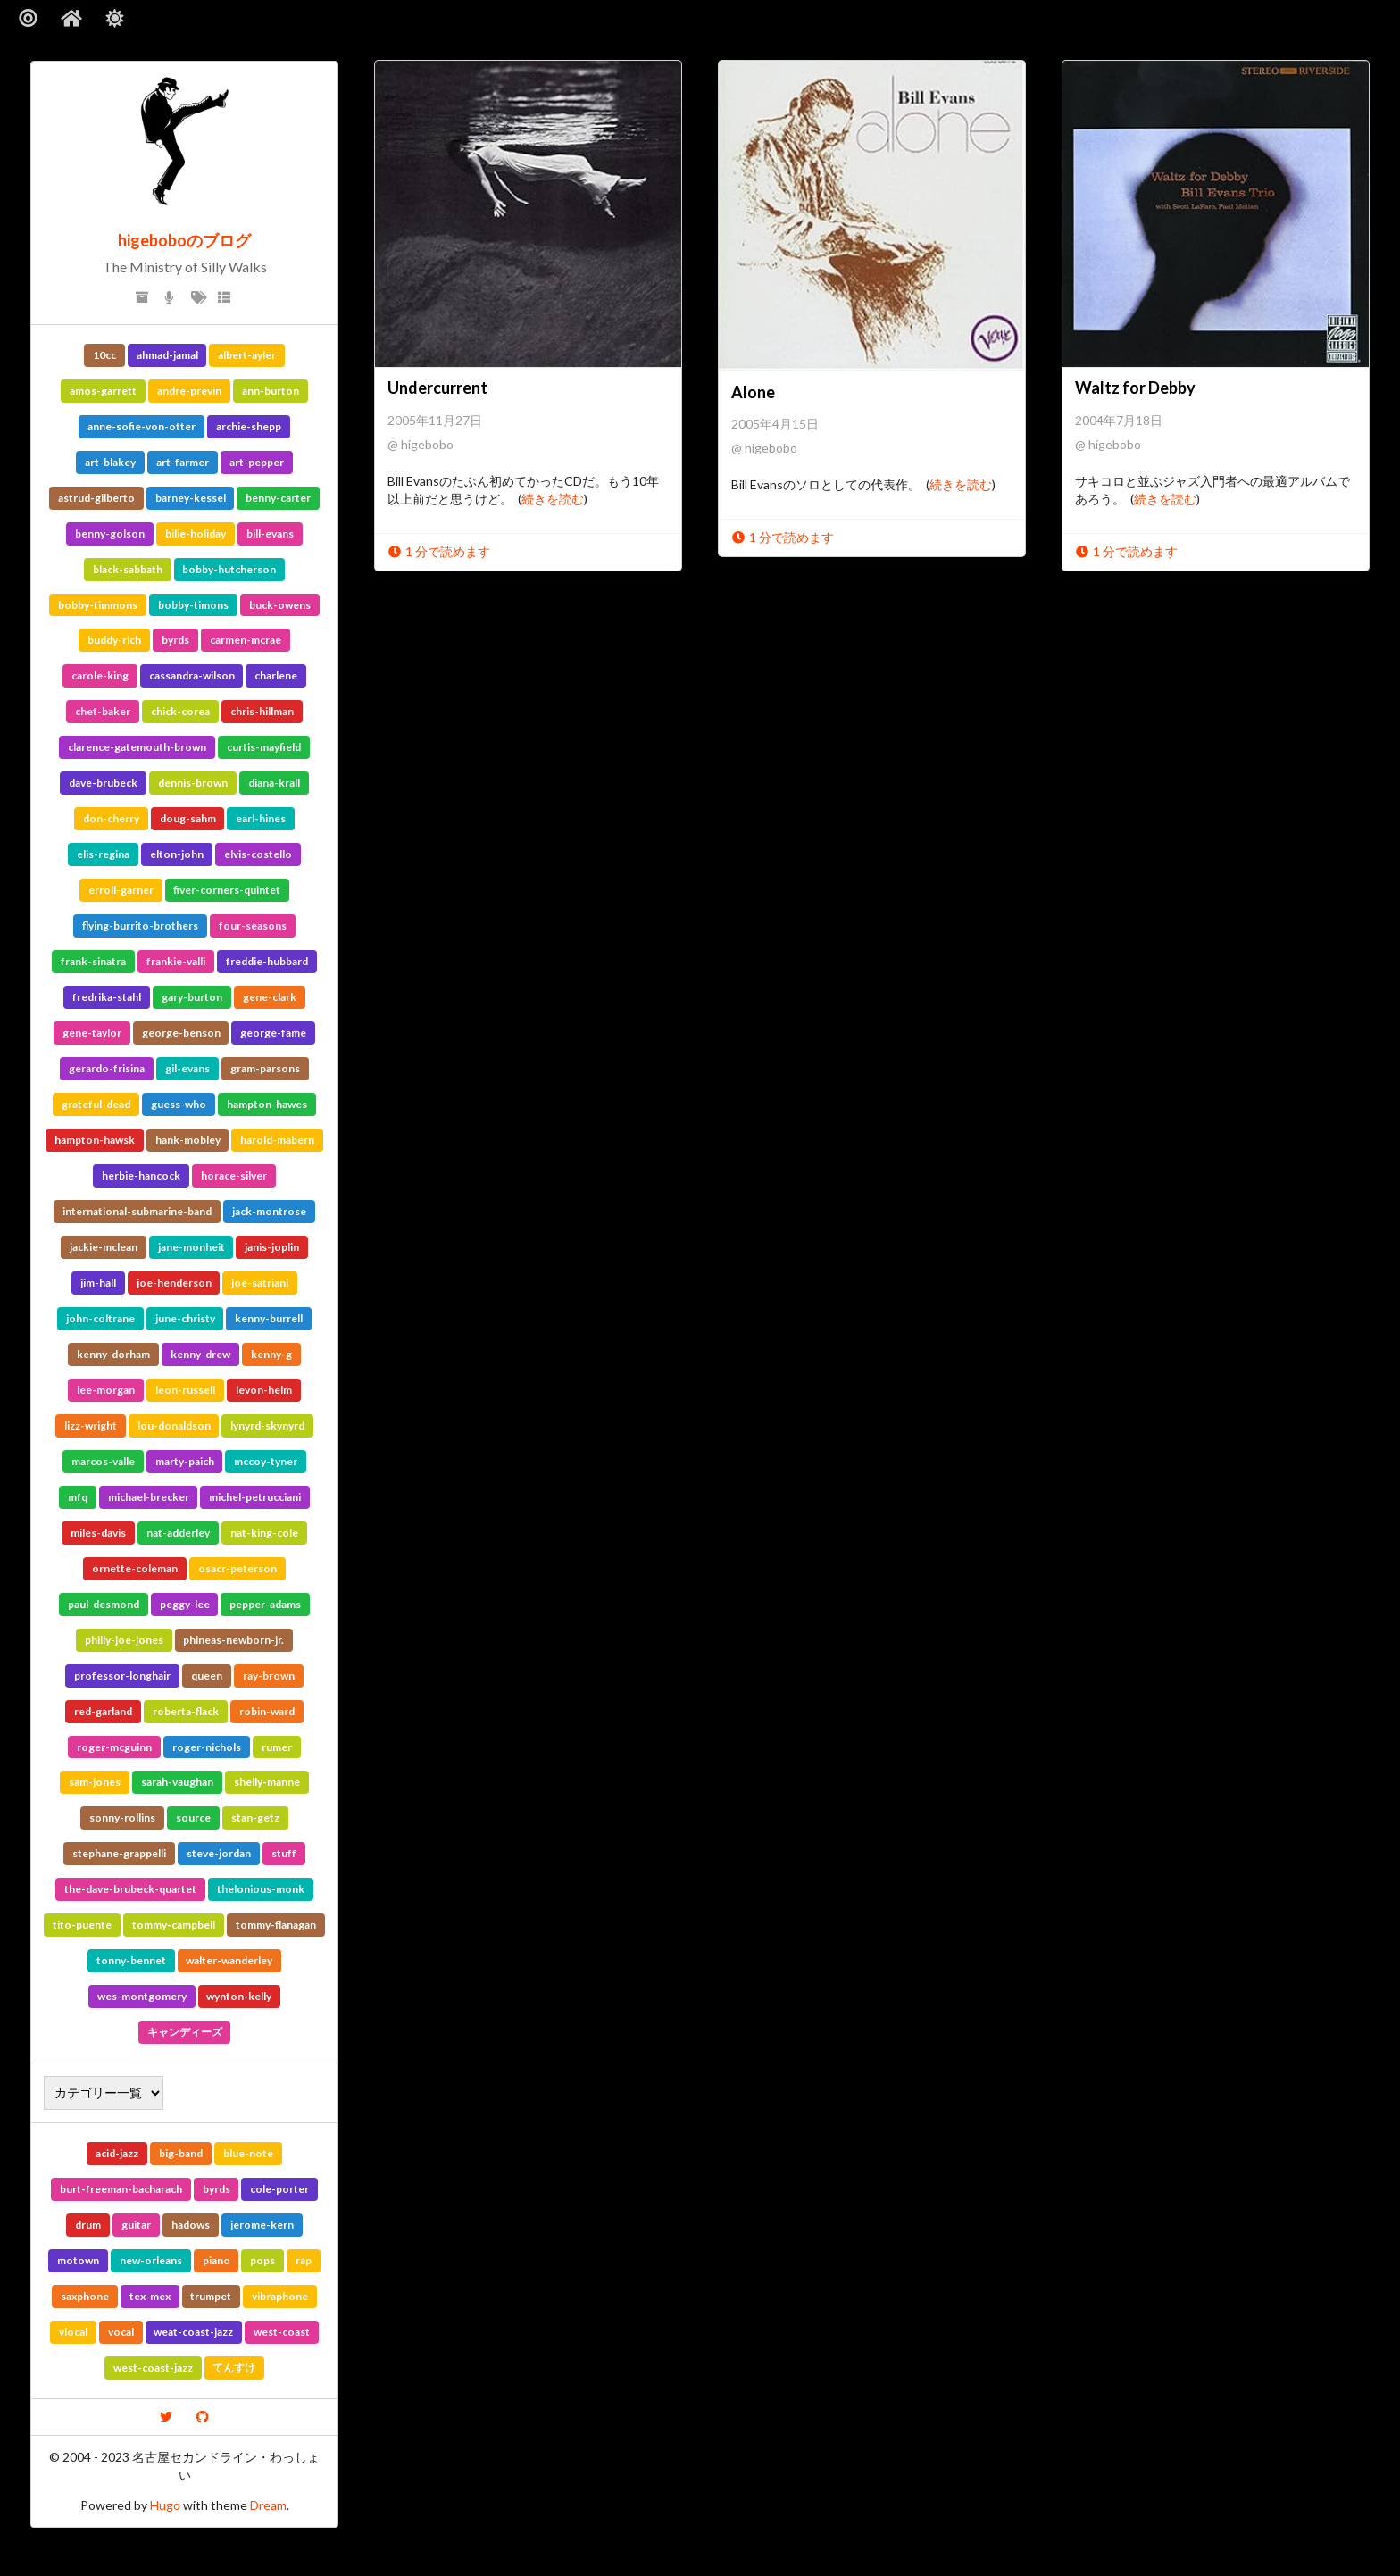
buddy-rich (114, 639)
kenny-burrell (269, 1318)
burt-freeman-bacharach (121, 2189)
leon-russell (185, 1389)
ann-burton (270, 390)
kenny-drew (200, 1354)
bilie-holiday (195, 533)
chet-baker (102, 711)
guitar (136, 2224)
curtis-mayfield (264, 747)
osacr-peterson (237, 1568)
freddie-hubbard (267, 961)
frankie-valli (175, 961)
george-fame (273, 1032)
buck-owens (280, 605)
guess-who (178, 1104)
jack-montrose (269, 1211)
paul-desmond (103, 1604)
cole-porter (279, 2189)
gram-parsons (265, 1068)
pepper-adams (265, 1604)
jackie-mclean (104, 1247)
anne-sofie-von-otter (142, 426)
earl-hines (261, 818)
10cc (104, 355)
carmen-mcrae (245, 639)
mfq (78, 1497)
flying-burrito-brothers (140, 925)
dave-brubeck (103, 782)
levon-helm (264, 1389)
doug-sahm (188, 818)
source (193, 1817)
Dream (268, 2505)
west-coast (282, 2331)
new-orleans (151, 2260)
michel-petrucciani (255, 1497)
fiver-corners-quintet (226, 889)
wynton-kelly (238, 1996)
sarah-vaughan (177, 1781)
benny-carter (278, 497)
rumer (277, 1747)
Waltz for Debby (1135, 387)
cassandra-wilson (192, 675)
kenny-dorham (113, 1354)
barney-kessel (190, 497)
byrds (175, 639)
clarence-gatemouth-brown (137, 747)
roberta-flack (186, 1711)
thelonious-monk (260, 1889)
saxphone (85, 2296)
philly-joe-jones (124, 1639)
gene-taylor (91, 1032)
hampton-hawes (267, 1104)
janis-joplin (272, 1247)
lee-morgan (106, 1389)
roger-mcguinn (114, 1747)
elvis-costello (258, 854)
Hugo (165, 2505)
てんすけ (233, 2367)
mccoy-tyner (265, 1461)
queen (206, 1675)
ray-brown (269, 1675)
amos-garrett (103, 390)
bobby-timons (193, 605)
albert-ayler (247, 355)
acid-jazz (117, 2153)
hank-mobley (188, 1139)
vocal (121, 2331)
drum (88, 2224)
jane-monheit (191, 1247)
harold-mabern (277, 1139)
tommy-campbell (173, 1924)
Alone (753, 392)
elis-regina (103, 854)
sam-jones (95, 1781)
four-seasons (253, 925)
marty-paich (184, 1461)
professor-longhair (122, 1675)
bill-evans (270, 533)
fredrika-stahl (106, 997)
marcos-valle (103, 1461)
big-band (181, 2153)
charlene (275, 675)
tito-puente (82, 1924)
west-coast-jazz (153, 2367)
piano (216, 2260)
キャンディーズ (184, 2031)
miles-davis (98, 1532)
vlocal (73, 2331)
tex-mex (150, 2296)
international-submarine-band (137, 1211)
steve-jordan (219, 1853)
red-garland (103, 1711)
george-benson (181, 1032)
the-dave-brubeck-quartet (130, 1889)
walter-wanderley (229, 1960)
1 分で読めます (439, 551)
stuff (283, 1853)
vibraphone (280, 2296)
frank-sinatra (93, 961)
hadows (190, 2224)
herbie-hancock (141, 1175)
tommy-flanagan (276, 1924)
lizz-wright (90, 1425)
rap (304, 2260)
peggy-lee (185, 1604)
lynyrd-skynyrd (267, 1425)
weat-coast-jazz (193, 2331)
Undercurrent (438, 387)
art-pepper (256, 462)
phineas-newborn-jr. (233, 1639)
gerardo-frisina (107, 1068)
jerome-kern (262, 2224)
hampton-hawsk (94, 1139)
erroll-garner (121, 889)
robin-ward (267, 1711)
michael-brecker (148, 1497)
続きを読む (552, 498)
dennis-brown (193, 782)
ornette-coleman (135, 1568)
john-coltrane (100, 1318)
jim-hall (98, 1282)
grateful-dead (96, 1104)
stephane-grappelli (119, 1853)
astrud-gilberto (96, 497)
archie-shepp (248, 426)
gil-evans (187, 1068)
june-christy (185, 1318)
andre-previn (189, 390)
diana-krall (274, 782)
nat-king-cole (264, 1532)
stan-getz (255, 1817)
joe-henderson (174, 1282)
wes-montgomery (142, 1996)
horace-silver (234, 1175)
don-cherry (111, 818)
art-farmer (182, 462)
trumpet (210, 2296)
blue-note (248, 2153)
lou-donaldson (174, 1425)
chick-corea (180, 711)
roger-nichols (206, 1747)
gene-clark (269, 997)
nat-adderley (178, 1532)
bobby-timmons (98, 605)
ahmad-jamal (167, 355)
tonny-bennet (131, 1960)
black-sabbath (127, 569)
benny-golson (110, 533)
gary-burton (192, 997)
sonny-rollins (122, 1817)
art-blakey (110, 462)
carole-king (100, 675)
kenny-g (271, 1354)
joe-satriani (259, 1282)
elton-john (177, 854)
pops (262, 2260)
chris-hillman (262, 711)
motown (78, 2260)
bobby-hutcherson (229, 569)
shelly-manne (267, 1781)
